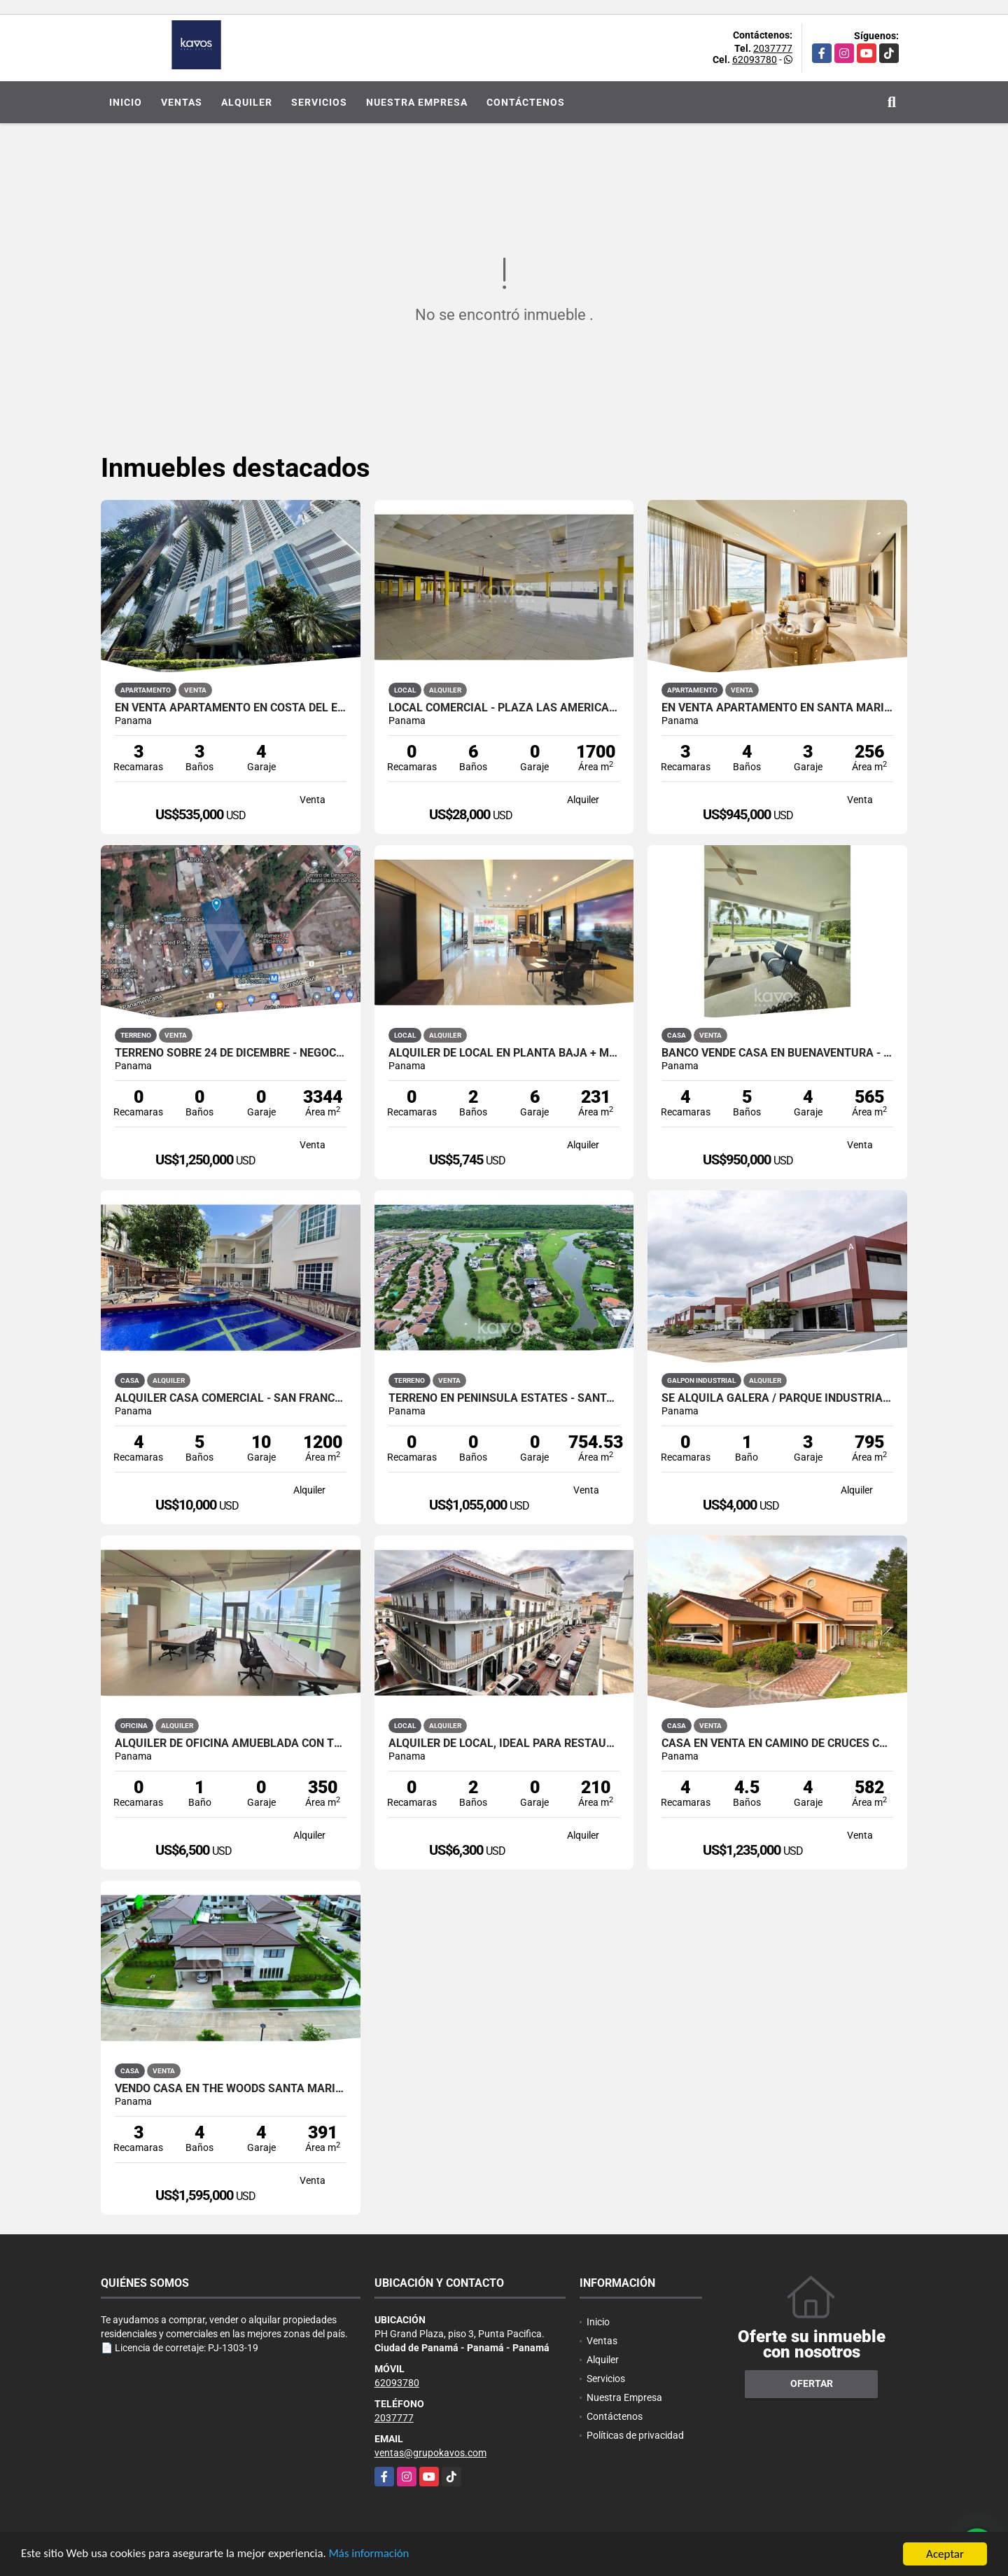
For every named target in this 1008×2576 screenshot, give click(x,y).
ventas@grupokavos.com (430, 2452)
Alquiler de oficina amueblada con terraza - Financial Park (230, 1743)
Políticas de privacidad (635, 2435)
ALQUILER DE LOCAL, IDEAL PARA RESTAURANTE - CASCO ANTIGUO (504, 1743)
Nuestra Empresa (417, 102)
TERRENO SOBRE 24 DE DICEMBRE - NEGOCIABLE (230, 1053)
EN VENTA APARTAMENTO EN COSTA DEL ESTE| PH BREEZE (230, 707)
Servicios (319, 102)
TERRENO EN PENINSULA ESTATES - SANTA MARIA (504, 1398)
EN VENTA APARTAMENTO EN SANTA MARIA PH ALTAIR (777, 707)
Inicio (125, 102)
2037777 (772, 48)
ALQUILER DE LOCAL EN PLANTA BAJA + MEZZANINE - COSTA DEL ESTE (504, 1053)
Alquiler (246, 102)
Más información (373, 2556)
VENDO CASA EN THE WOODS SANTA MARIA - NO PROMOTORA (230, 2088)
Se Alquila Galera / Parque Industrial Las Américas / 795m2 (777, 1398)
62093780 (754, 59)
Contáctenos (525, 102)
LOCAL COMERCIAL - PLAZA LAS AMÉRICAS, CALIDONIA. (504, 707)
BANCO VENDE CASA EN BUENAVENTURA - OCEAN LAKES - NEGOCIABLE (777, 1053)
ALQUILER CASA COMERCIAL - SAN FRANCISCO (230, 1398)
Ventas (181, 102)
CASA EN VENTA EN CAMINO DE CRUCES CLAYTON (777, 1743)
